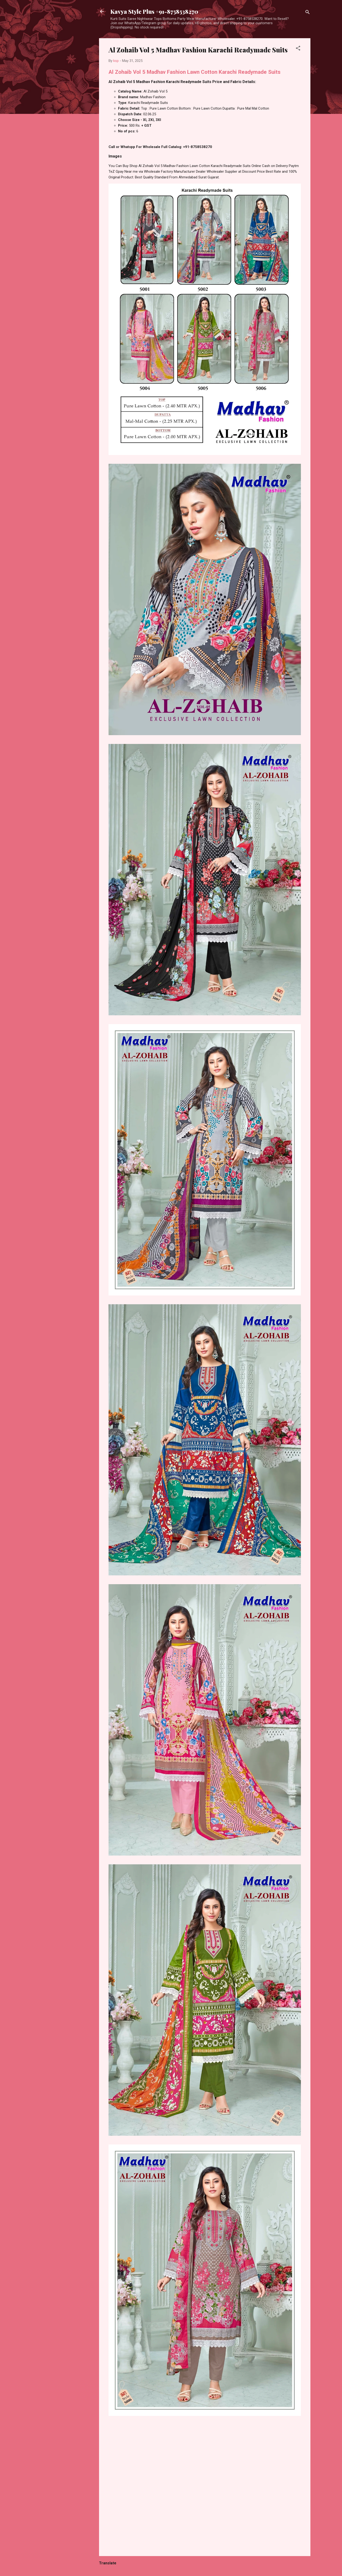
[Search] (307, 13)
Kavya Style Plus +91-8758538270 (154, 11)
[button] (298, 49)
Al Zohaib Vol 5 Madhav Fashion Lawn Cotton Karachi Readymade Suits (194, 72)
